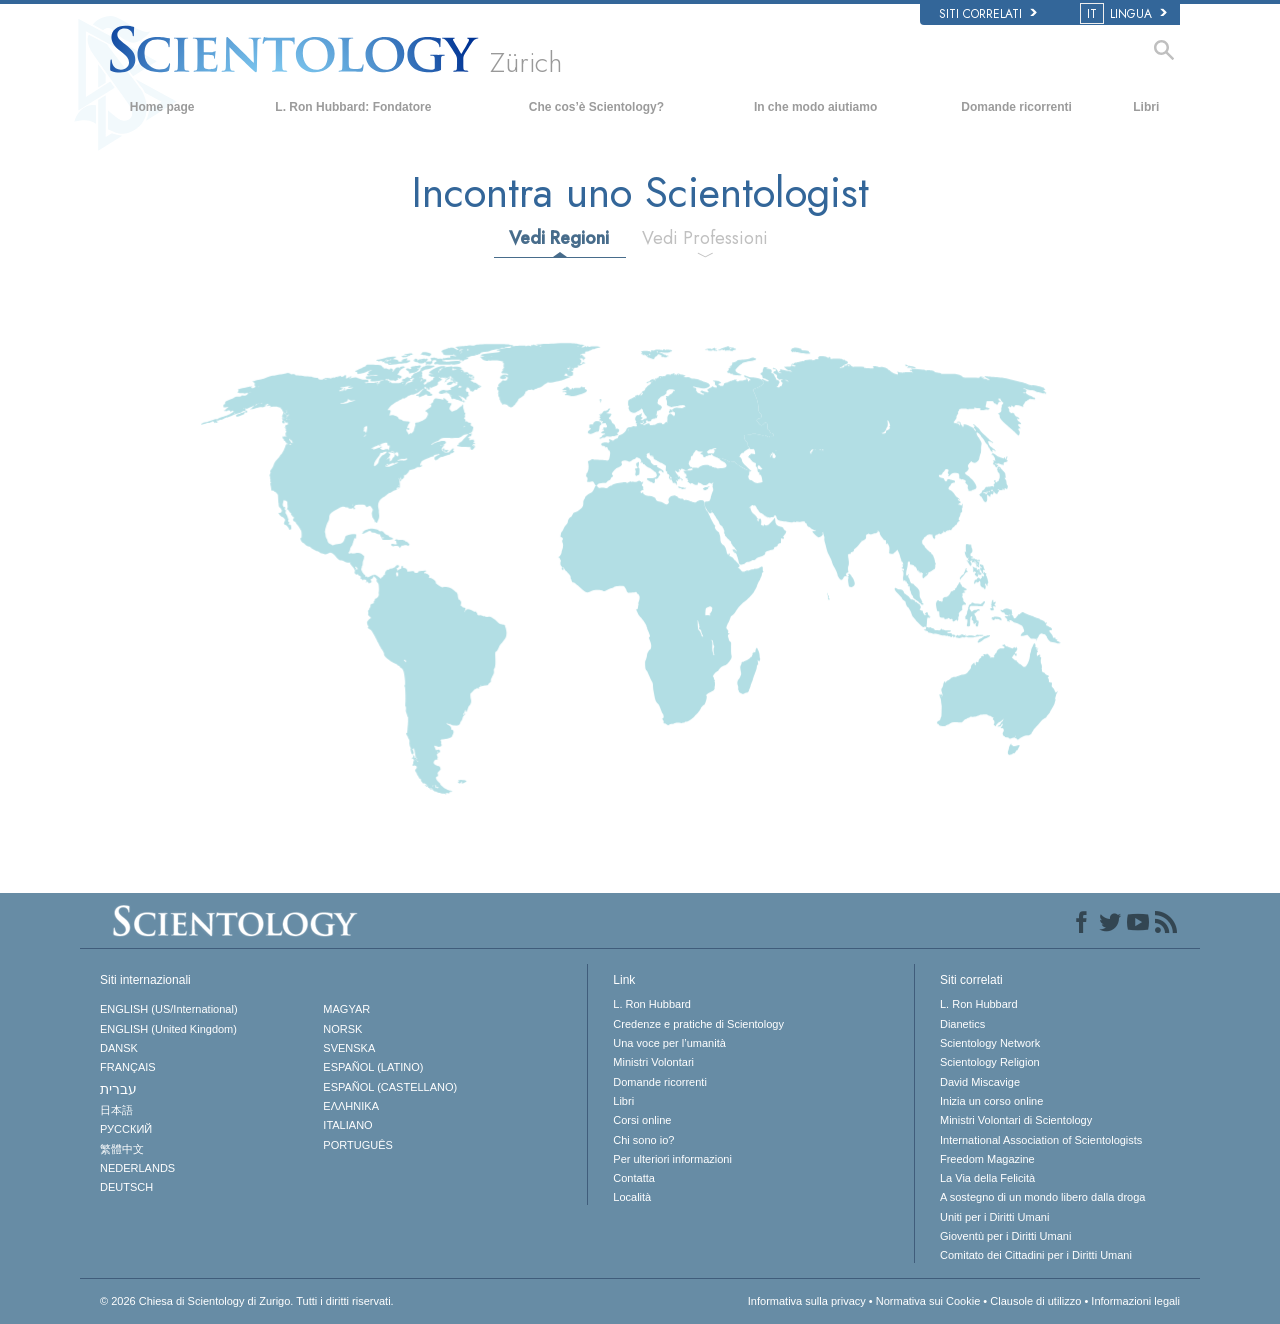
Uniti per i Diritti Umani (994, 1217)
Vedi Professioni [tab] (705, 238)
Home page (162, 107)
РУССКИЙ (126, 1129)
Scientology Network (990, 1043)
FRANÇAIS (128, 1067)
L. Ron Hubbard (652, 1004)
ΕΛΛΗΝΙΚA (351, 1106)
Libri (1146, 107)
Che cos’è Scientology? (596, 107)
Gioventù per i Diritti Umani (1005, 1236)
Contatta (634, 1178)
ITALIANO (347, 1125)
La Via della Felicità (987, 1178)
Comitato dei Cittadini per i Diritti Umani (1036, 1255)
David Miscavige (980, 1082)
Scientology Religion (990, 1062)
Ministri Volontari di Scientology (1016, 1120)
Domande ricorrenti (1016, 107)
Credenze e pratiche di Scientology (698, 1024)
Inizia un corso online (991, 1101)
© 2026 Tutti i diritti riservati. (247, 1301)
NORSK (342, 1029)
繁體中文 (122, 1149)
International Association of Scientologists (1041, 1140)
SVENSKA (349, 1048)
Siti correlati (988, 14)
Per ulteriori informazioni (672, 1159)
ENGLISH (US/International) (169, 1009)
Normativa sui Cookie (928, 1301)
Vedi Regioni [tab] (559, 238)
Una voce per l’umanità (669, 1043)
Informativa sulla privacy (807, 1301)
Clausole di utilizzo (1035, 1301)
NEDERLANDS (137, 1168)
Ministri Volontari (653, 1062)
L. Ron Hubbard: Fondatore (353, 107)
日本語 (116, 1110)
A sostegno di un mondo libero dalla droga (1042, 1197)
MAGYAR (346, 1009)
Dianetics (962, 1024)
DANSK (119, 1048)
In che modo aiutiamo (815, 107)
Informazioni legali (1135, 1301)
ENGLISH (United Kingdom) (168, 1029)
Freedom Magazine (987, 1159)
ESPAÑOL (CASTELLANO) (390, 1087)
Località (632, 1197)
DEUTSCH (126, 1187)
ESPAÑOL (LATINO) (373, 1067)
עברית (118, 1089)
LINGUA (1125, 14)
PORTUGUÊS (357, 1145)
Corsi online (642, 1120)
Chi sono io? (643, 1140)
